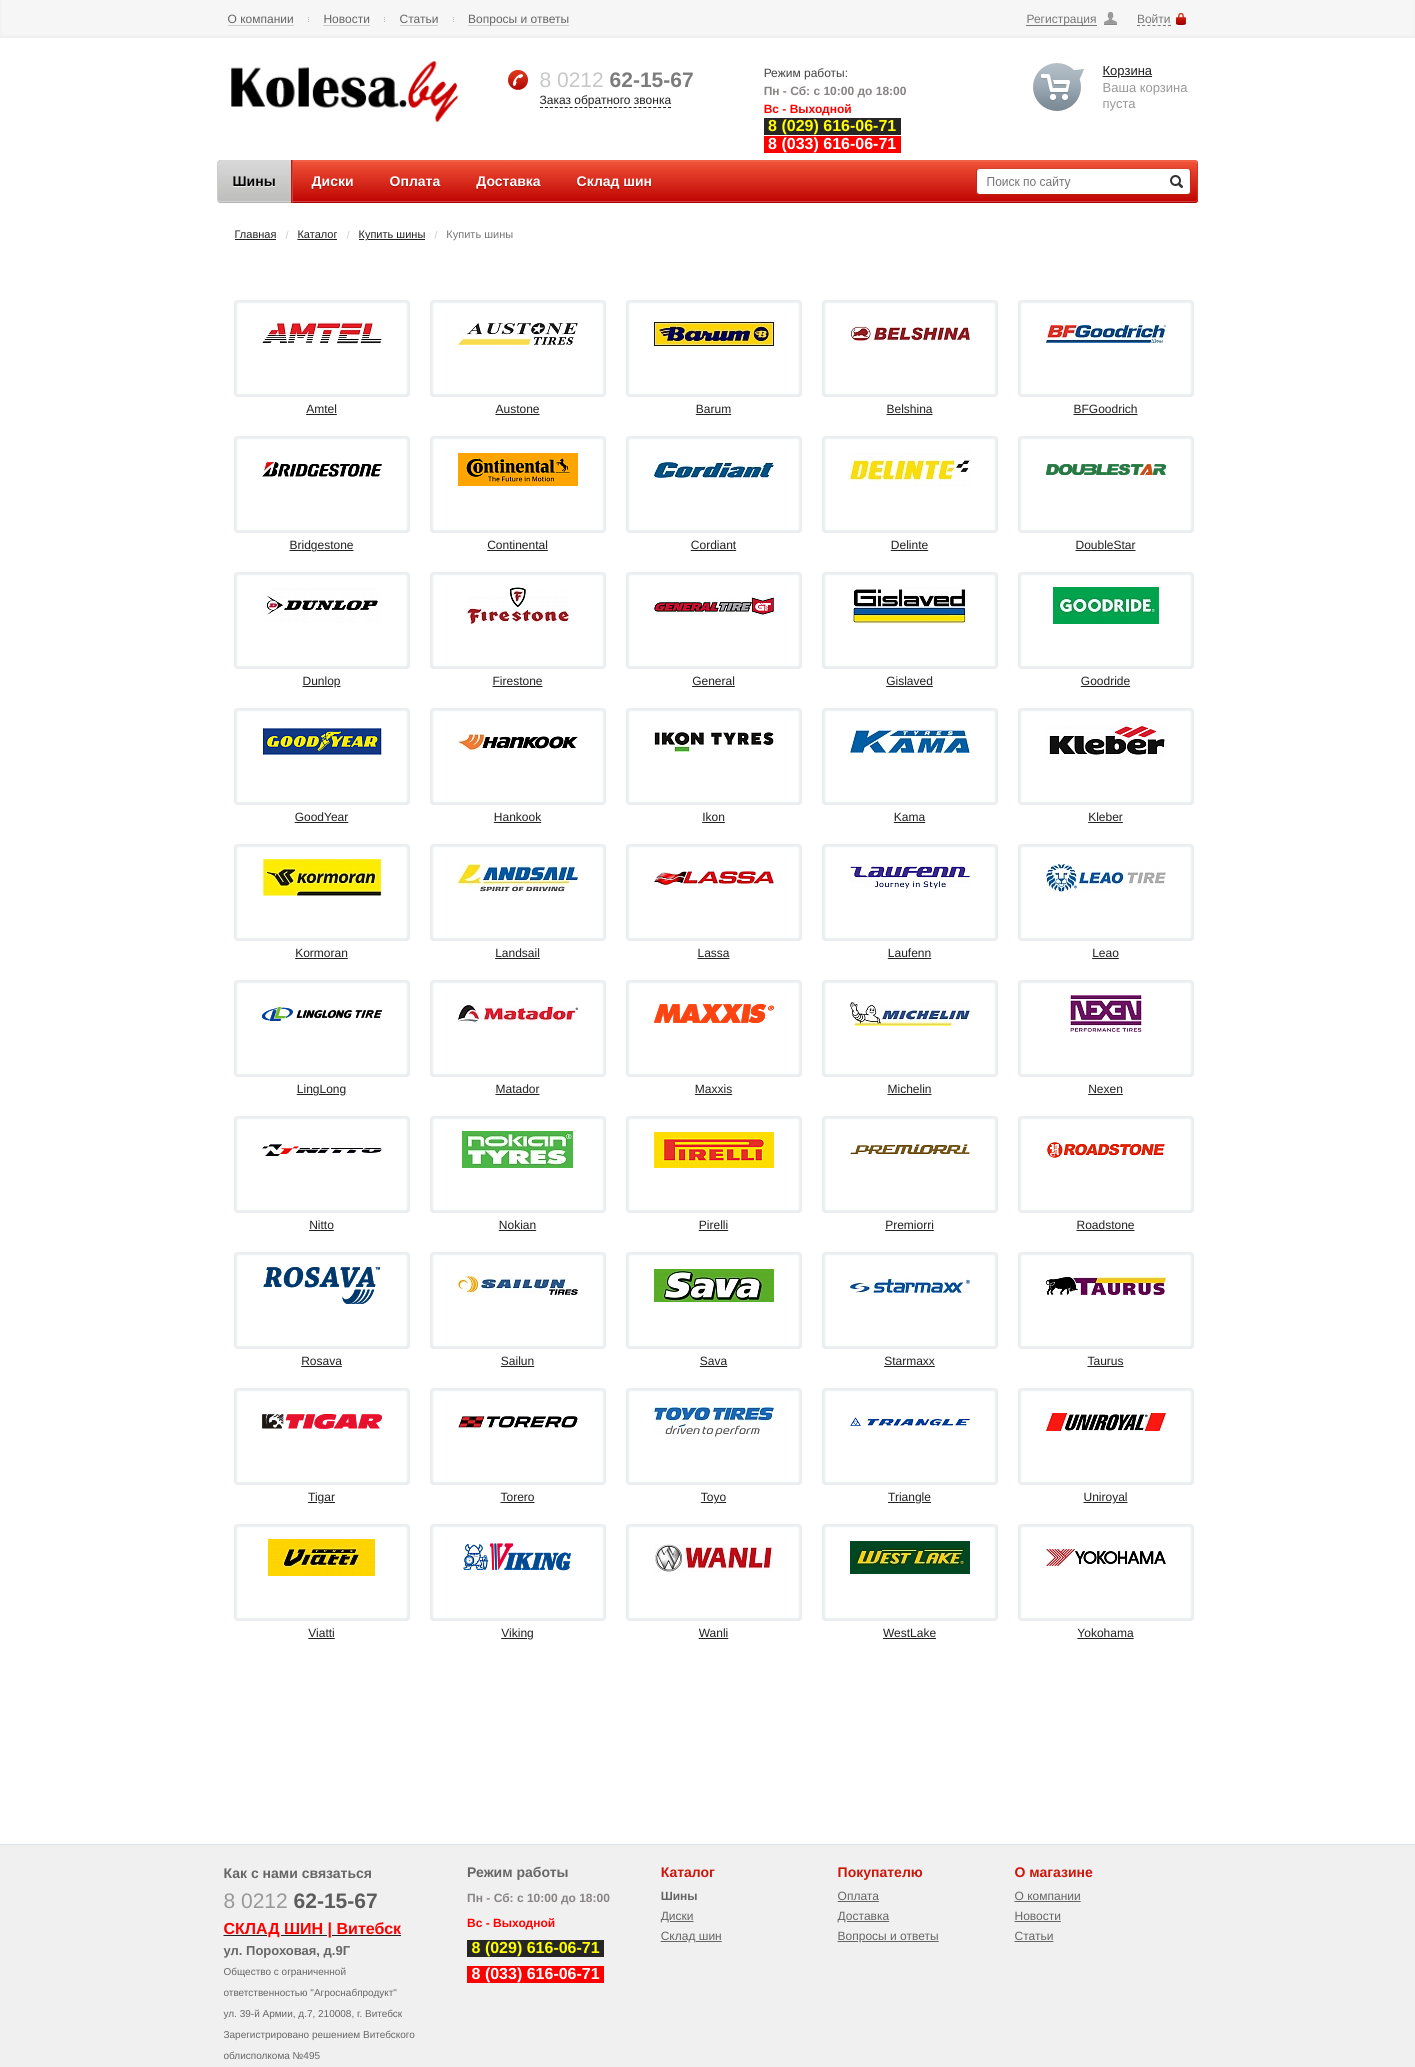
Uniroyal (1105, 1497)
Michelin (909, 1089)
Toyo (713, 1497)
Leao (1105, 953)
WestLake (909, 1633)
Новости (346, 19)
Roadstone (1105, 1225)
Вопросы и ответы (518, 19)
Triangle (909, 1497)
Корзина (1128, 70)
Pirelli (713, 1225)
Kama (909, 817)
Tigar (321, 1497)
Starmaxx (909, 1361)
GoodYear (322, 817)
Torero (517, 1497)
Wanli (714, 1633)
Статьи (419, 19)
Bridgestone (321, 545)
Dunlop (321, 681)
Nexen (1105, 1089)
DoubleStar (1105, 545)
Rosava (321, 1361)
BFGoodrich (1105, 409)
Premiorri (909, 1225)
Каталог (317, 235)
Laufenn (909, 953)
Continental (517, 545)
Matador (517, 1089)
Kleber (1105, 817)
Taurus (1105, 1361)
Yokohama (1105, 1633)
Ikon (713, 817)
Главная (256, 235)
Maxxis (713, 1089)
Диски (677, 1916)
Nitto (321, 1225)
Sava (713, 1361)
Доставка (864, 1916)
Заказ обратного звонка (606, 100)
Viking (517, 1633)
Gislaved (909, 681)
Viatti (321, 1633)
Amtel (321, 409)
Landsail (517, 953)
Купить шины (392, 235)
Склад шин (691, 1936)
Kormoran (321, 953)
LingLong (321, 1089)
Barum (713, 409)
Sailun (517, 1361)
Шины (679, 1896)
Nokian (517, 1225)
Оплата (858, 1896)
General (713, 681)
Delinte (909, 545)
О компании (261, 19)
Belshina (909, 409)
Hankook (517, 817)
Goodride (1105, 681)
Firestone (517, 681)
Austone (517, 409)
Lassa (713, 953)
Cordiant (713, 545)
